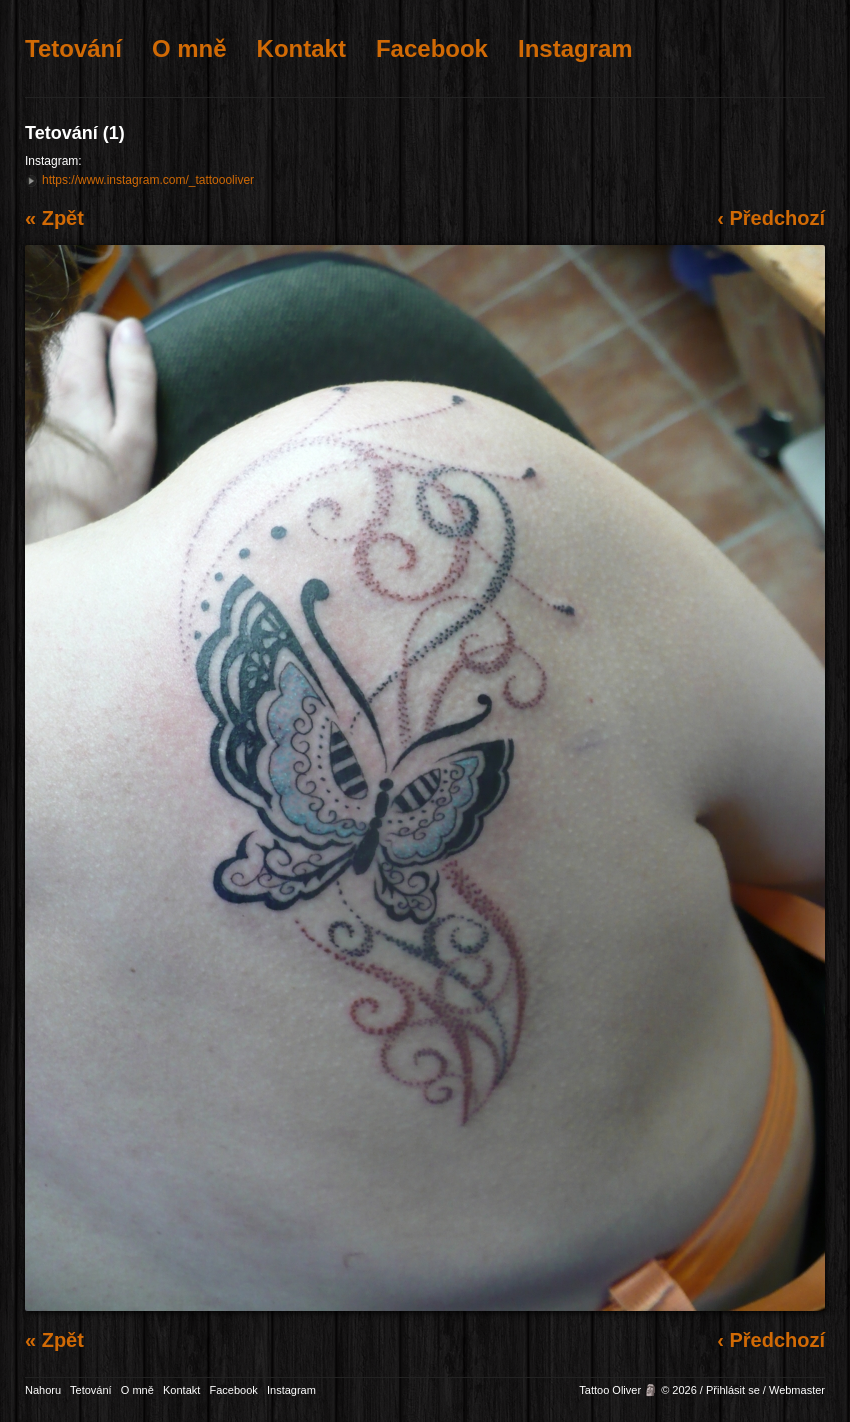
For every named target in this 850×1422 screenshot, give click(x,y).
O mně (189, 48)
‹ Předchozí (771, 218)
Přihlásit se (733, 1390)
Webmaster (797, 1390)
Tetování (73, 48)
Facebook (432, 48)
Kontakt (301, 48)
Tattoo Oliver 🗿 (618, 1390)
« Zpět (54, 218)
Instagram (575, 48)
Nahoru (43, 1390)
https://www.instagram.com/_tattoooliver (148, 180)
